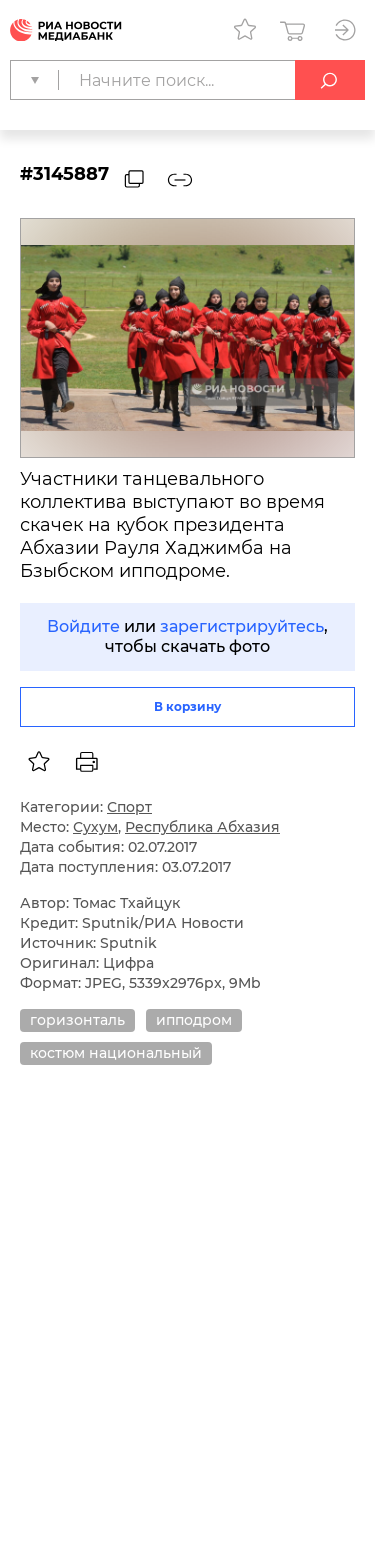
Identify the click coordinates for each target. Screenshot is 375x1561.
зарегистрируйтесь (242, 626)
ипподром (194, 1020)
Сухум (95, 827)
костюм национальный (116, 1053)
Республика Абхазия (202, 827)
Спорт (129, 807)
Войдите (83, 626)
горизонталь (77, 1020)
